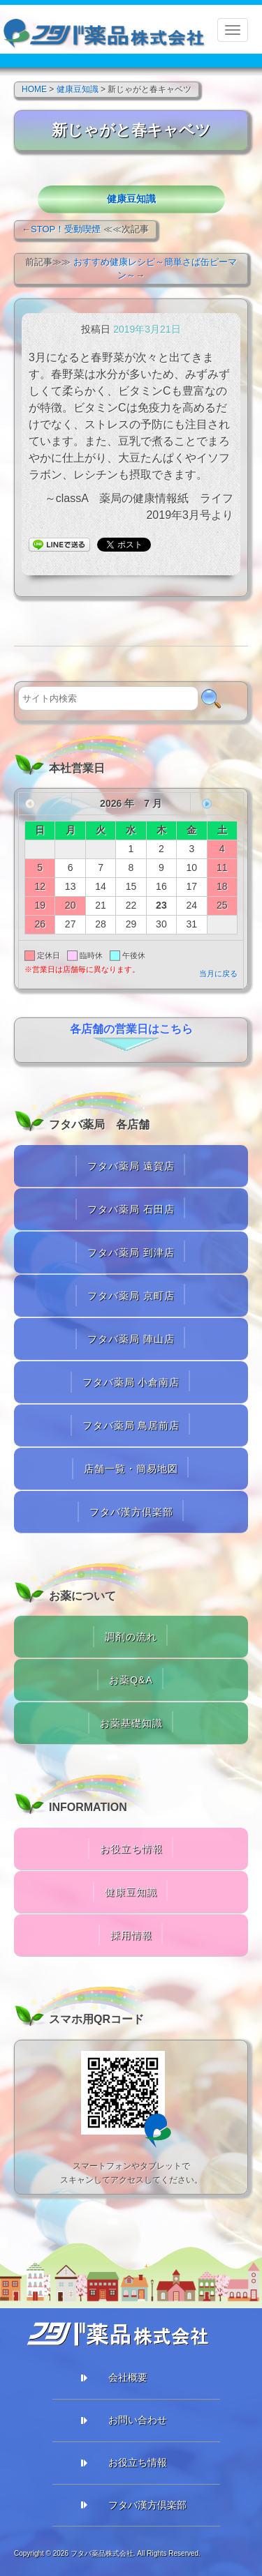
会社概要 (127, 2377)
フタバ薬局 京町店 (131, 1295)
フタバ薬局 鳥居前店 (131, 1425)
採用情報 (131, 1935)
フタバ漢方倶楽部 (131, 1511)
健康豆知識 (131, 198)
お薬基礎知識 (131, 1723)
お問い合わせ (137, 2419)
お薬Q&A (131, 1679)
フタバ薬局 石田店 (131, 1209)
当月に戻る (218, 973)
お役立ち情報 (131, 1848)
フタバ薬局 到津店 (131, 1252)
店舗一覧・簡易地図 (131, 1468)
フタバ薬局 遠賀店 (131, 1166)
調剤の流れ (131, 1636)
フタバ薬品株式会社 (102, 2553)
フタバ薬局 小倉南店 (131, 1382)
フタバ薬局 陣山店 (131, 1338)
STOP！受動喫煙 (66, 229)
